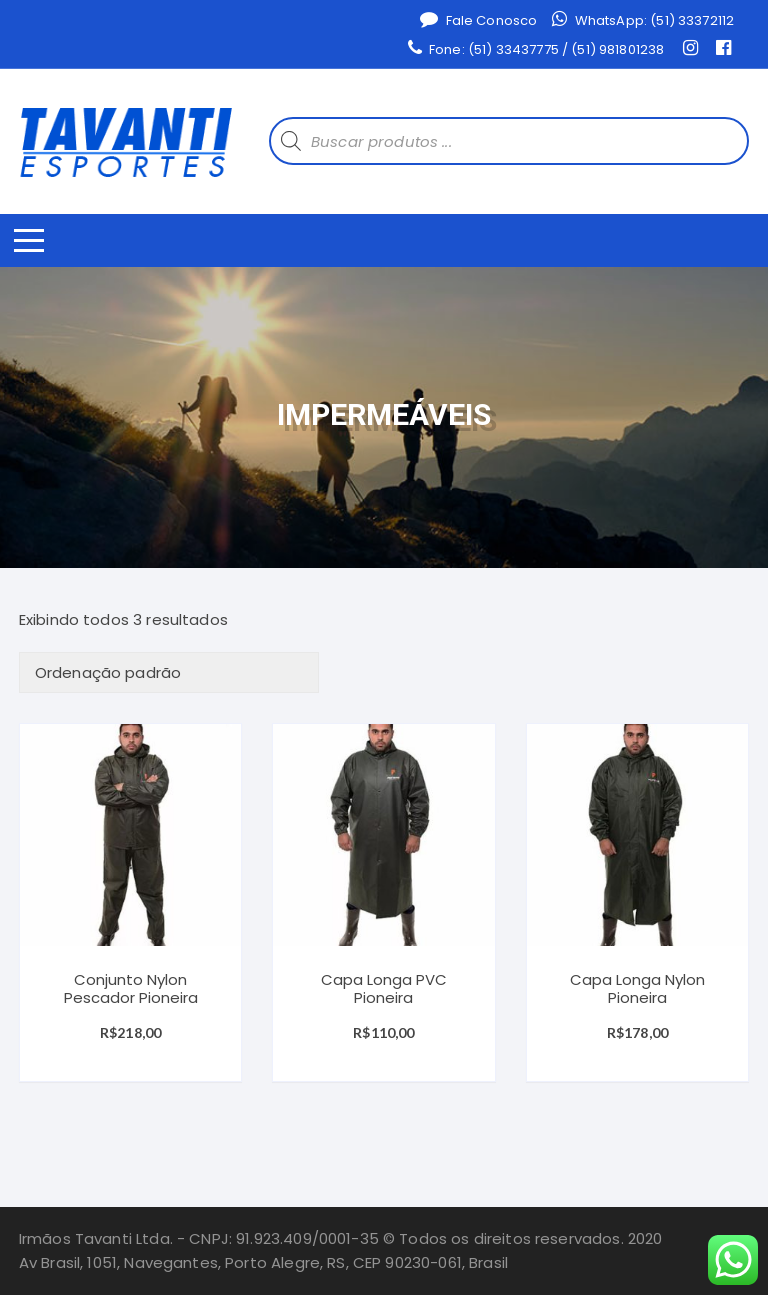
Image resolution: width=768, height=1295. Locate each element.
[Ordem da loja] (169, 672)
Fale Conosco (478, 20)
